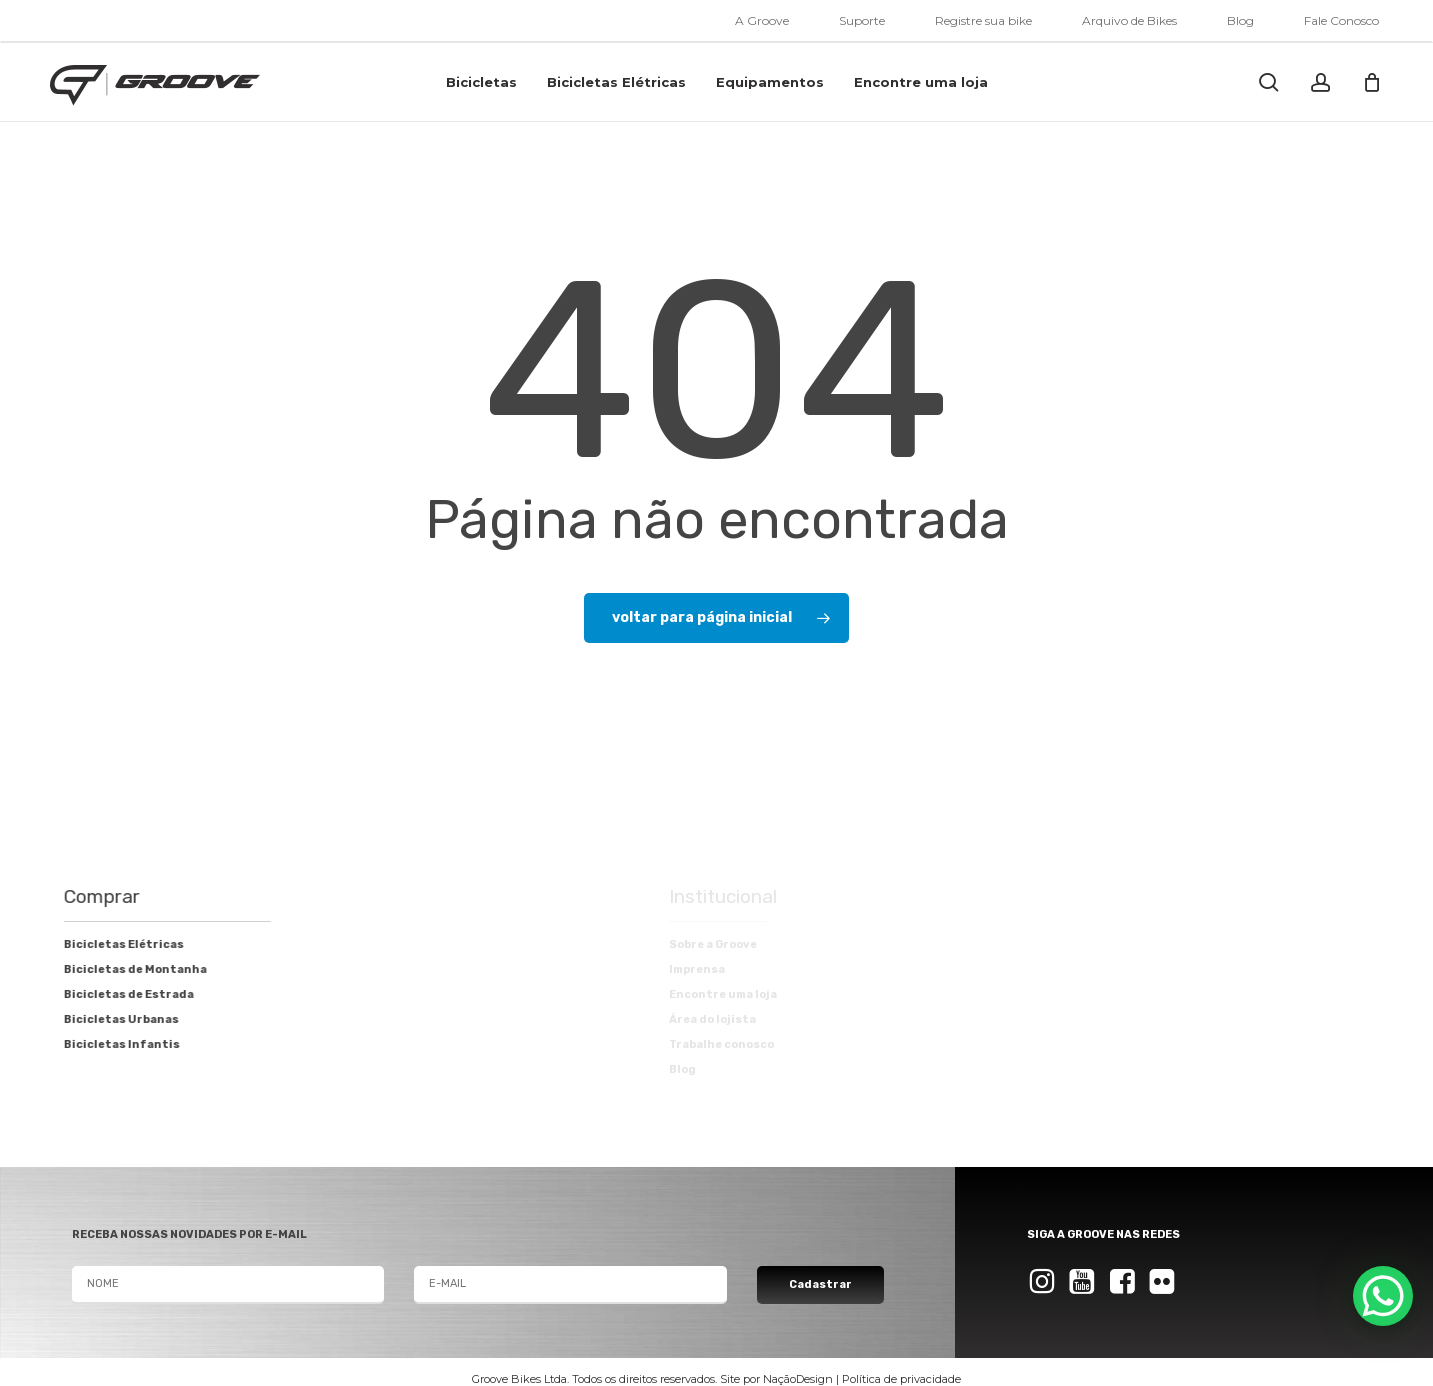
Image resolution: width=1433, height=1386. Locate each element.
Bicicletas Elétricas (107, 944)
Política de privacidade (901, 1379)
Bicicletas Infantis (105, 1044)
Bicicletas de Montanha (118, 969)
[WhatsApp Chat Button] (1383, 1296)
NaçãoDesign (798, 1379)
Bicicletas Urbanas (104, 1019)
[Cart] (1372, 82)
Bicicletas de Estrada (112, 994)
